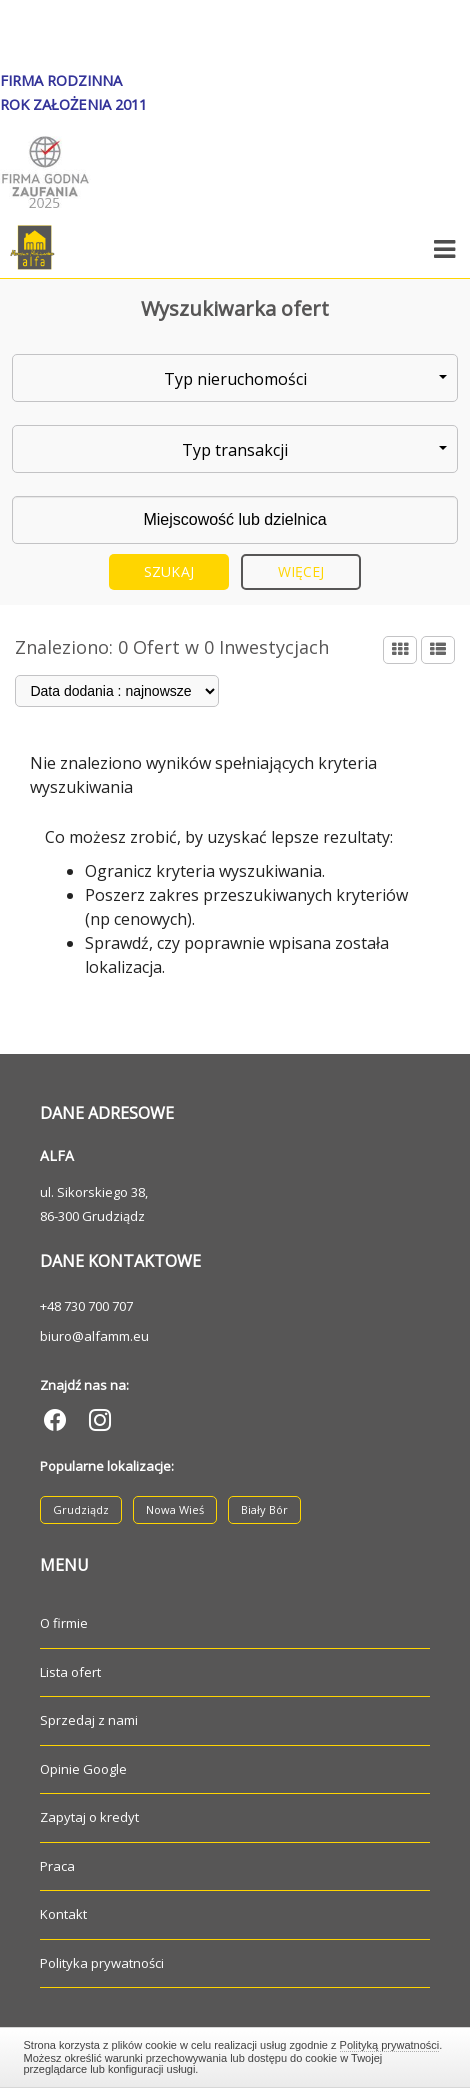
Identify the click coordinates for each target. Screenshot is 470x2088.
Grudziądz (81, 1509)
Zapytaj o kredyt (89, 1817)
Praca (57, 1866)
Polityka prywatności (102, 1963)
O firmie (64, 1623)
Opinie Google (83, 1769)
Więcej (301, 571)
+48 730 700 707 (86, 1306)
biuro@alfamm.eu (94, 1336)
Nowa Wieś (175, 1509)
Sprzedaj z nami (89, 1720)
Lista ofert (70, 1672)
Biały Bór (264, 1509)
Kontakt (63, 1914)
